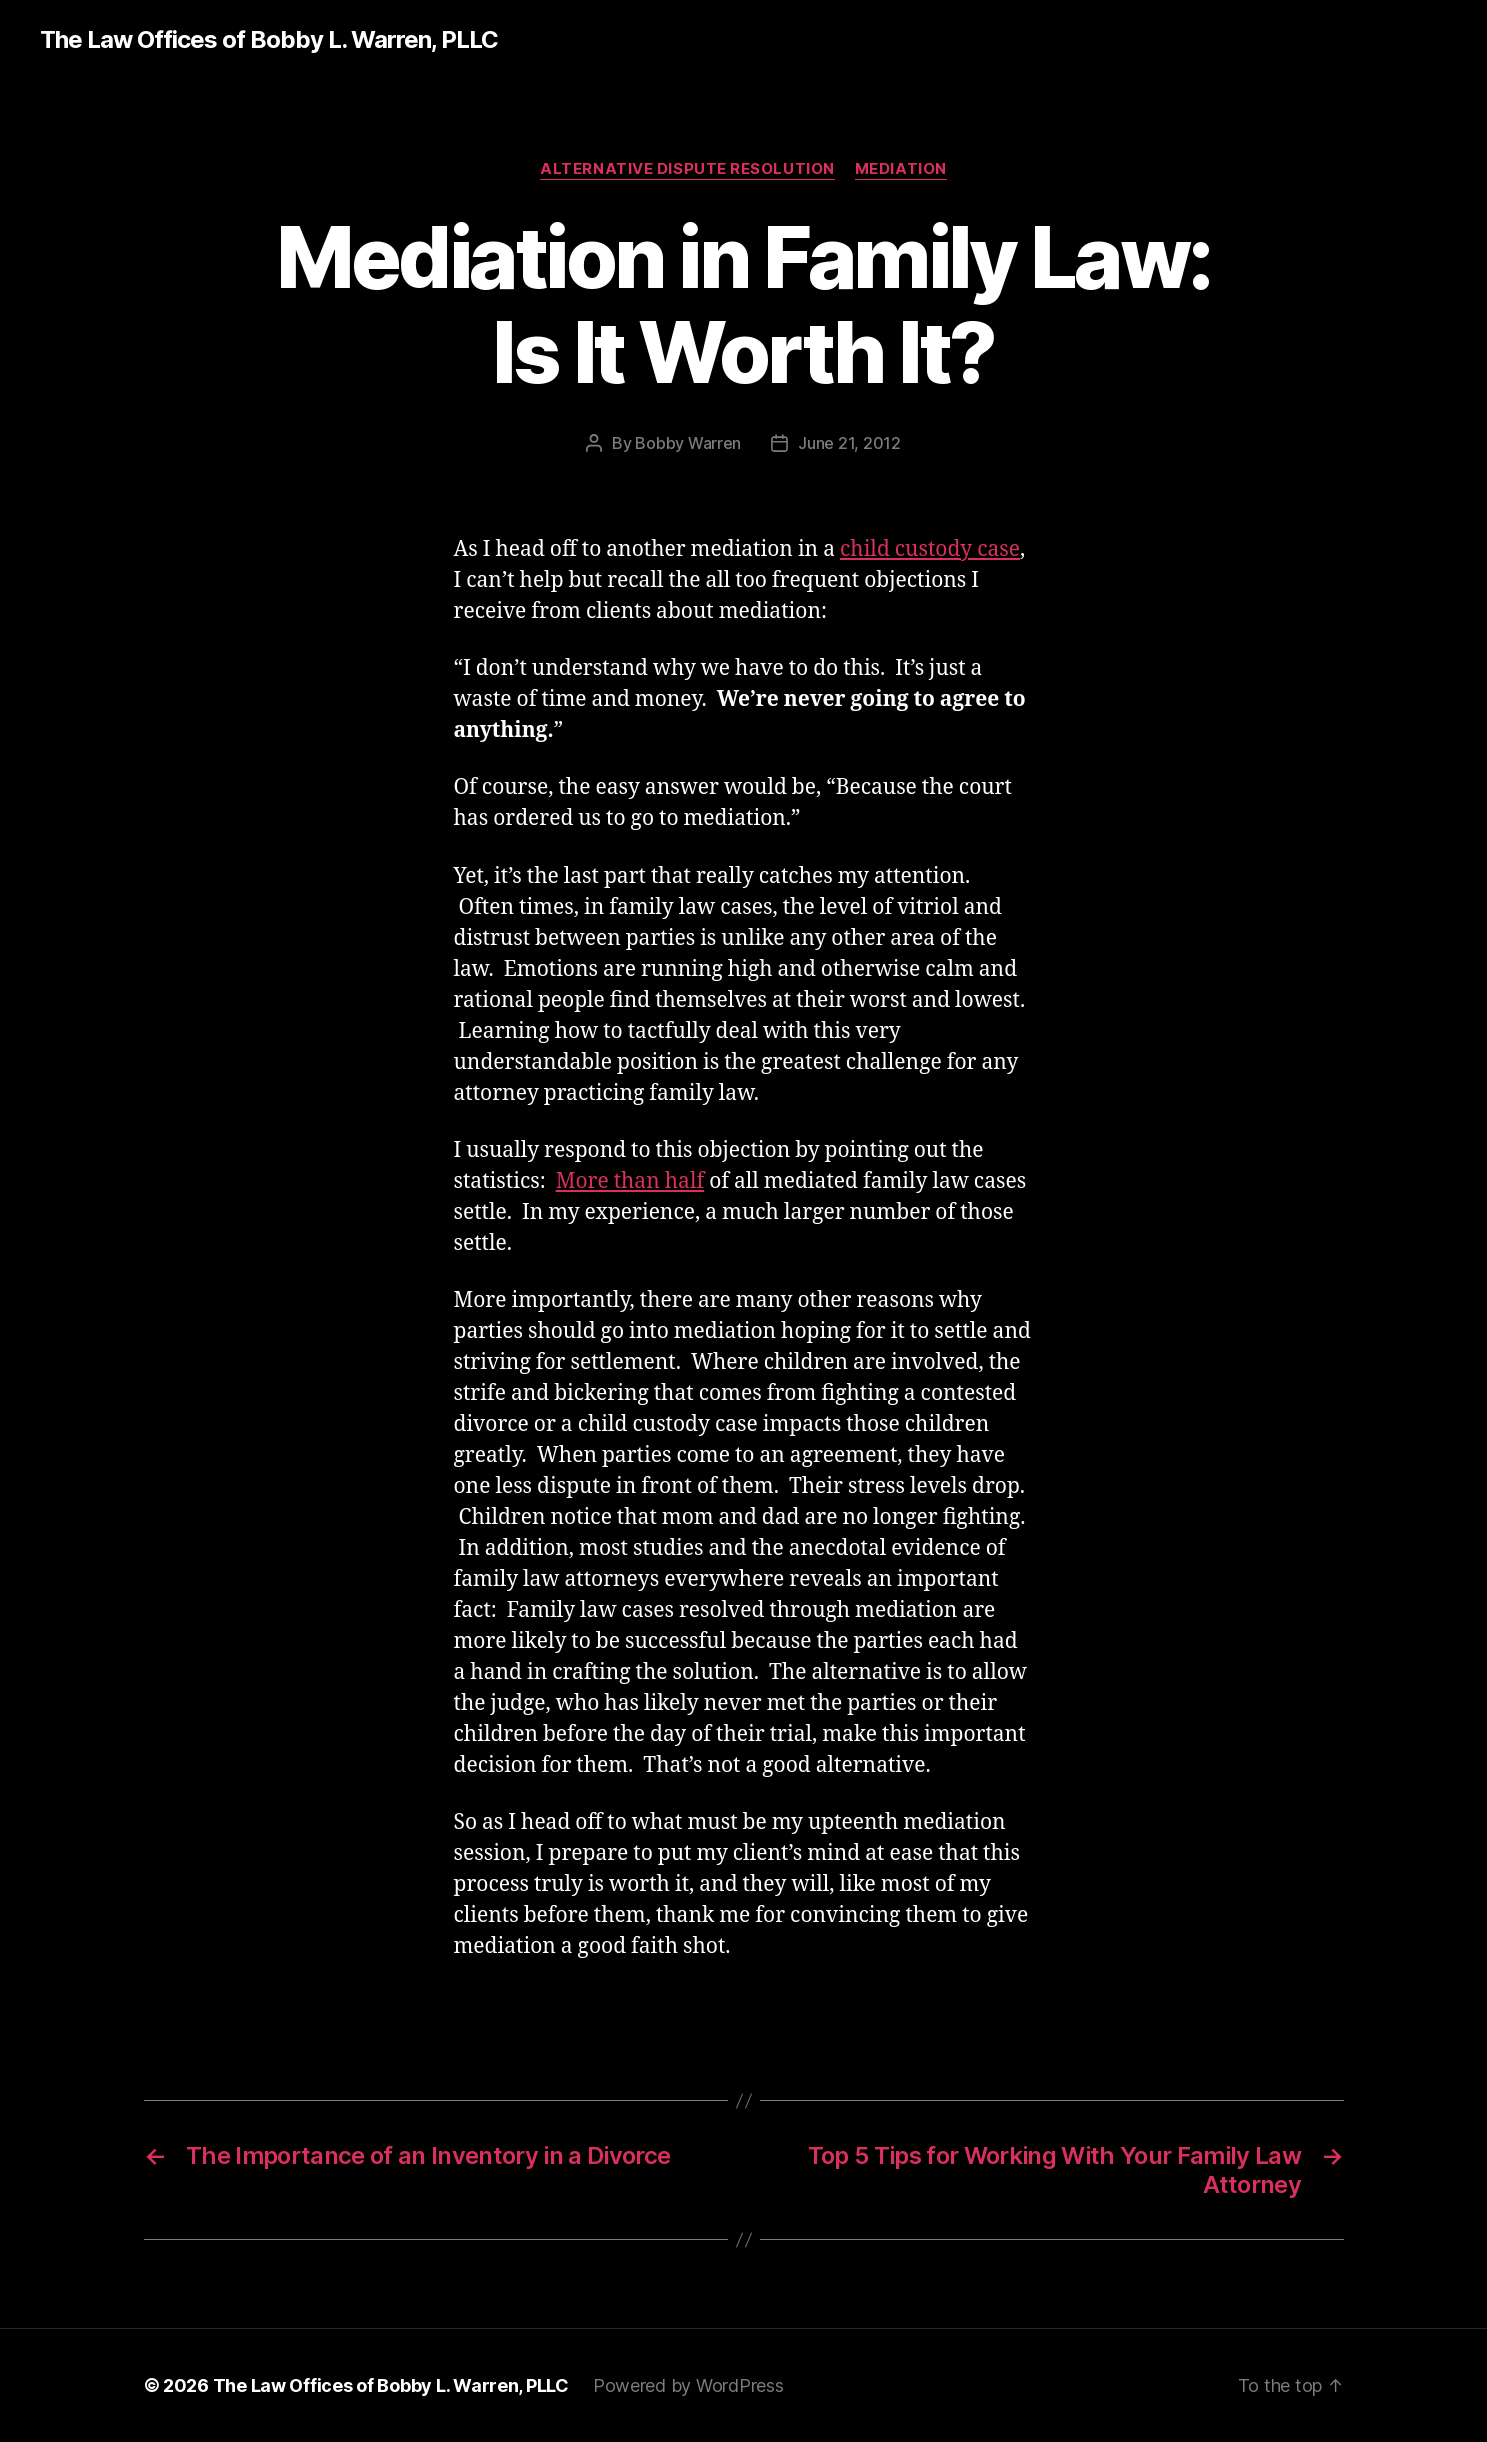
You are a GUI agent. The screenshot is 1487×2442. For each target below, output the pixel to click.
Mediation (901, 169)
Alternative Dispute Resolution (687, 169)
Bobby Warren (688, 443)
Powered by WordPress (688, 2385)
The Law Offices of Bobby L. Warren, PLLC (269, 40)
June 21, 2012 (849, 443)
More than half (630, 1181)
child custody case (930, 549)
